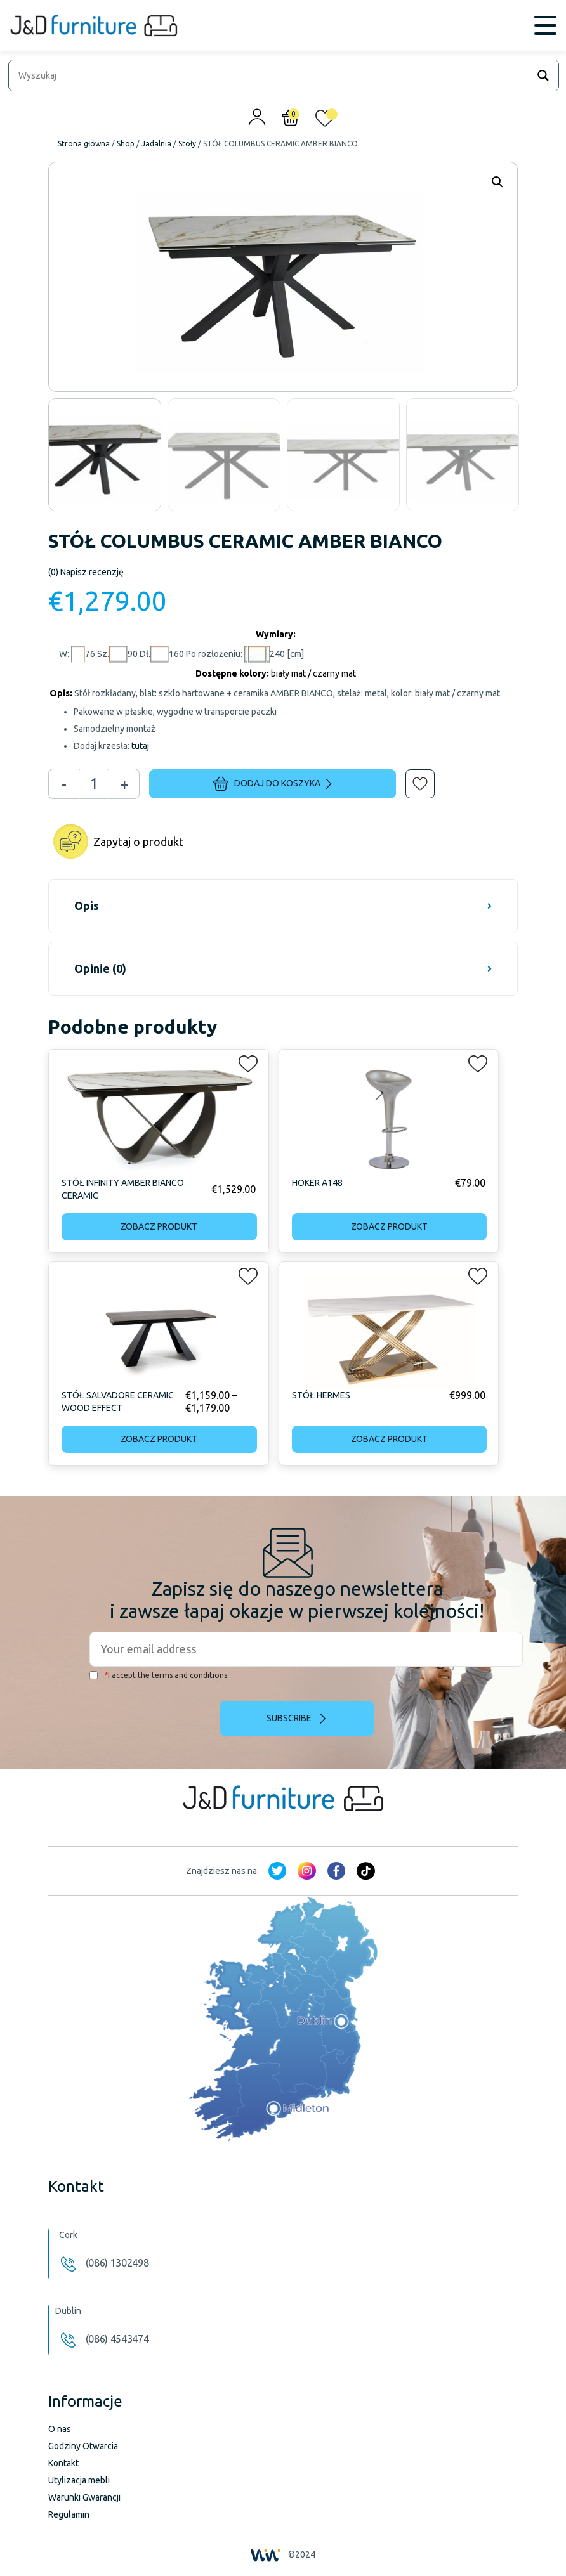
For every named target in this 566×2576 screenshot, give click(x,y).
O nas (59, 2429)
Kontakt (63, 2463)
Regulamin (68, 2514)
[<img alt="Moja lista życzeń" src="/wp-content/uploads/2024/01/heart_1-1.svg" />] (324, 121)
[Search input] (271, 75)
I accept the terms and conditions (158, 1675)
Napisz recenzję (86, 572)
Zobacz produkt (159, 1226)
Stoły (187, 144)
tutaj (140, 746)
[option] (104, 454)
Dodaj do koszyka (272, 783)
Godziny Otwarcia (83, 2446)
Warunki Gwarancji (84, 2497)
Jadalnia (156, 144)
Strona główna (84, 144)
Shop (126, 144)
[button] (411, 775)
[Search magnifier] (543, 75)
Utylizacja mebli (79, 2480)
